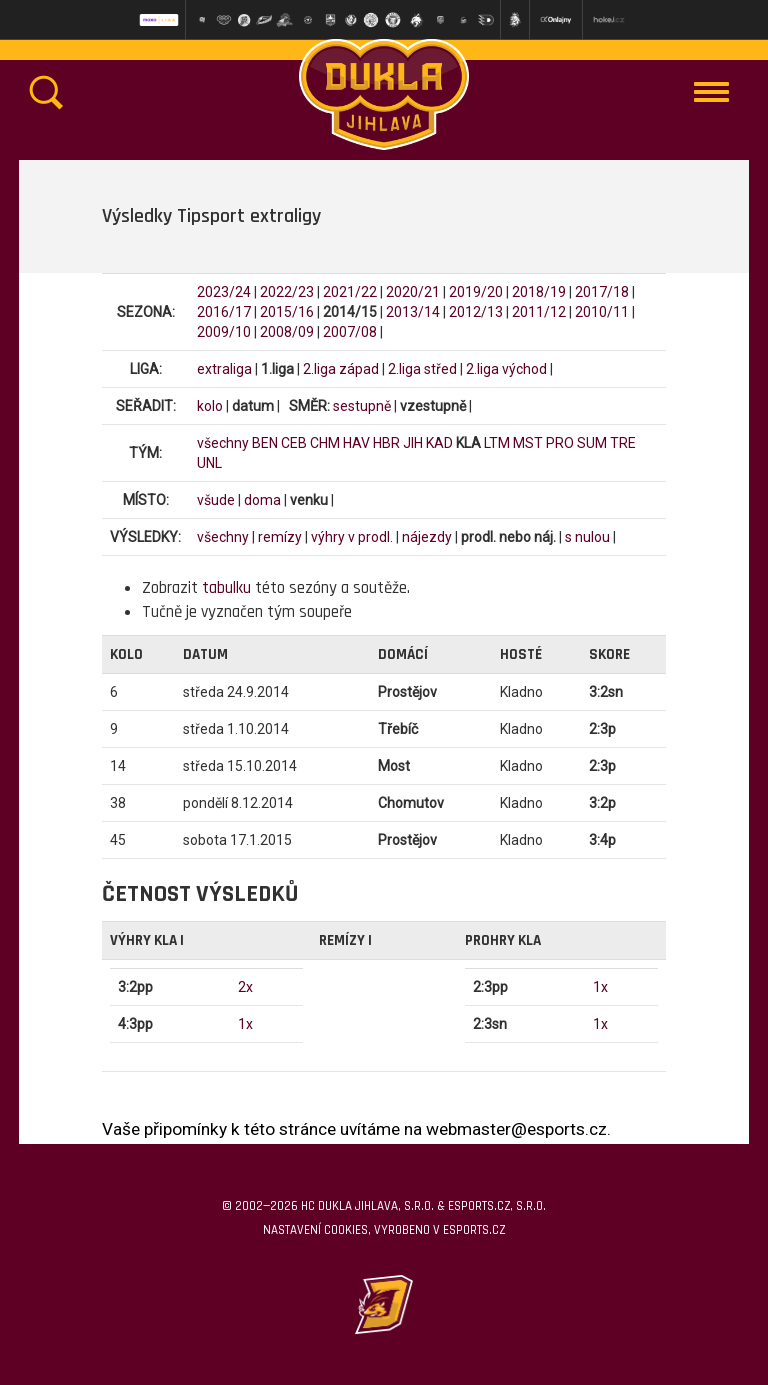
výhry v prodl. (352, 537)
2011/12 (539, 312)
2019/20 (476, 292)
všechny (223, 443)
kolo (210, 406)
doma (262, 500)
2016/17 (224, 312)
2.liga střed (422, 369)
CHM (325, 443)
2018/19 (539, 292)
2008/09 (287, 332)
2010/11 (602, 312)
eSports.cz (474, 1230)
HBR (386, 443)
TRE (623, 443)
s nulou (587, 537)
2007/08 (350, 332)
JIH (413, 443)
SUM (592, 443)
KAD (439, 443)
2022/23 (287, 292)
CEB (294, 443)
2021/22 (350, 292)
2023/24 (224, 292)
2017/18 (602, 292)
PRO (560, 443)
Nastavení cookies (315, 1230)
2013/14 (413, 312)
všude (216, 500)
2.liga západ (341, 369)
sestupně (362, 406)
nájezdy (427, 537)
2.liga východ (506, 369)
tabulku (226, 588)
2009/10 (224, 332)
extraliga (224, 369)
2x (245, 987)
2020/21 (413, 292)
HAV (356, 443)
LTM (497, 443)
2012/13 (476, 312)
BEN (265, 443)
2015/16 (287, 312)
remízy (280, 537)
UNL (209, 463)
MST (528, 443)
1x (245, 1024)
